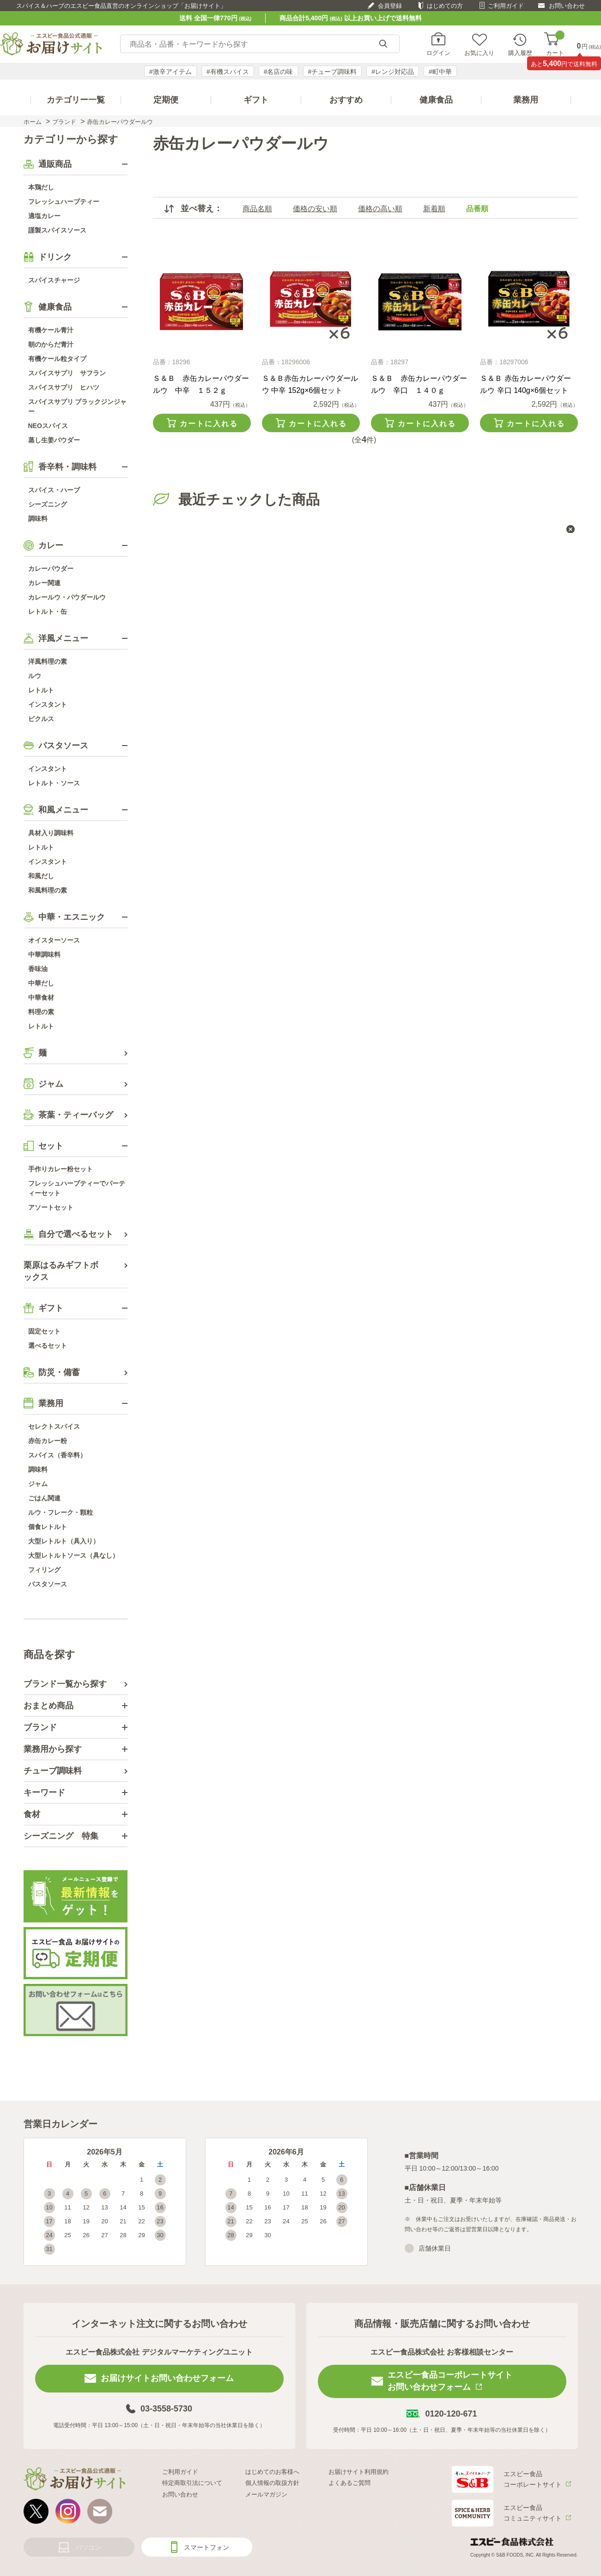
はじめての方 (445, 5)
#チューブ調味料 (332, 71)
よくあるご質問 (349, 2482)
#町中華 (440, 71)
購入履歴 (520, 52)
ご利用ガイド (506, 5)
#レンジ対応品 (392, 71)
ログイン (438, 52)
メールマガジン (266, 2494)
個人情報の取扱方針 (272, 2482)
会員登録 (390, 5)
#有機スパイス (227, 71)
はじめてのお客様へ (272, 2471)
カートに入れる (209, 424)
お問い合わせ (567, 5)
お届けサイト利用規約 (358, 2471)
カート (555, 44)
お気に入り (479, 52)
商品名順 (257, 209)
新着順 (434, 209)
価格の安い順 (315, 209)
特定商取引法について (192, 2482)
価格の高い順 (380, 209)
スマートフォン (206, 2547)
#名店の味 (278, 71)
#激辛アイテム (170, 71)
